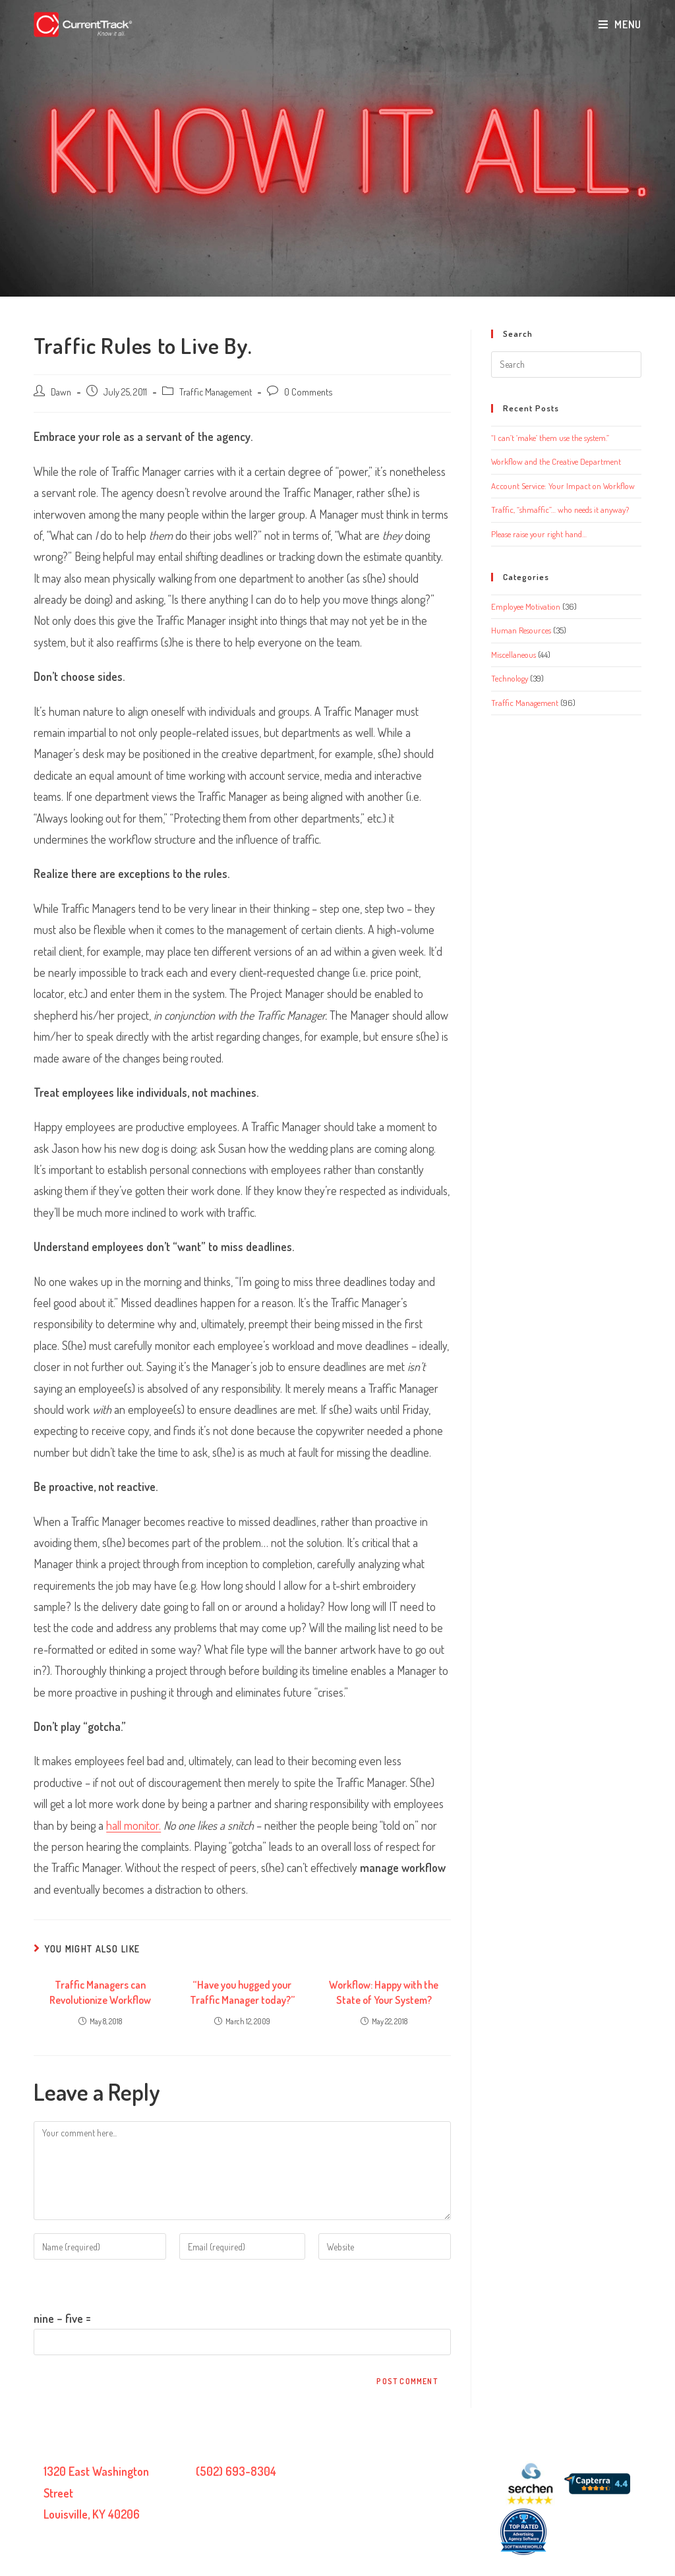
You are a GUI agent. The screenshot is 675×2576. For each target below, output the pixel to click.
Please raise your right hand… (539, 534)
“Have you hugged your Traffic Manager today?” (242, 1992)
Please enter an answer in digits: (107, 2283)
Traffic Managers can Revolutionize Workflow (100, 1992)
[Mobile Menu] (620, 24)
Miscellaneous (513, 654)
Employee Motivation (525, 606)
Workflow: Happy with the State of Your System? (383, 1992)
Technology (509, 678)
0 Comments (308, 391)
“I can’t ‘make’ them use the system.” (550, 437)
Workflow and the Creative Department (556, 461)
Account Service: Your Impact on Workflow (563, 486)
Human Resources (521, 630)
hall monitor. (133, 1825)
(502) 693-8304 (236, 2471)
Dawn (61, 391)
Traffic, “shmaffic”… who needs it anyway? (560, 509)
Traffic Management (215, 391)
